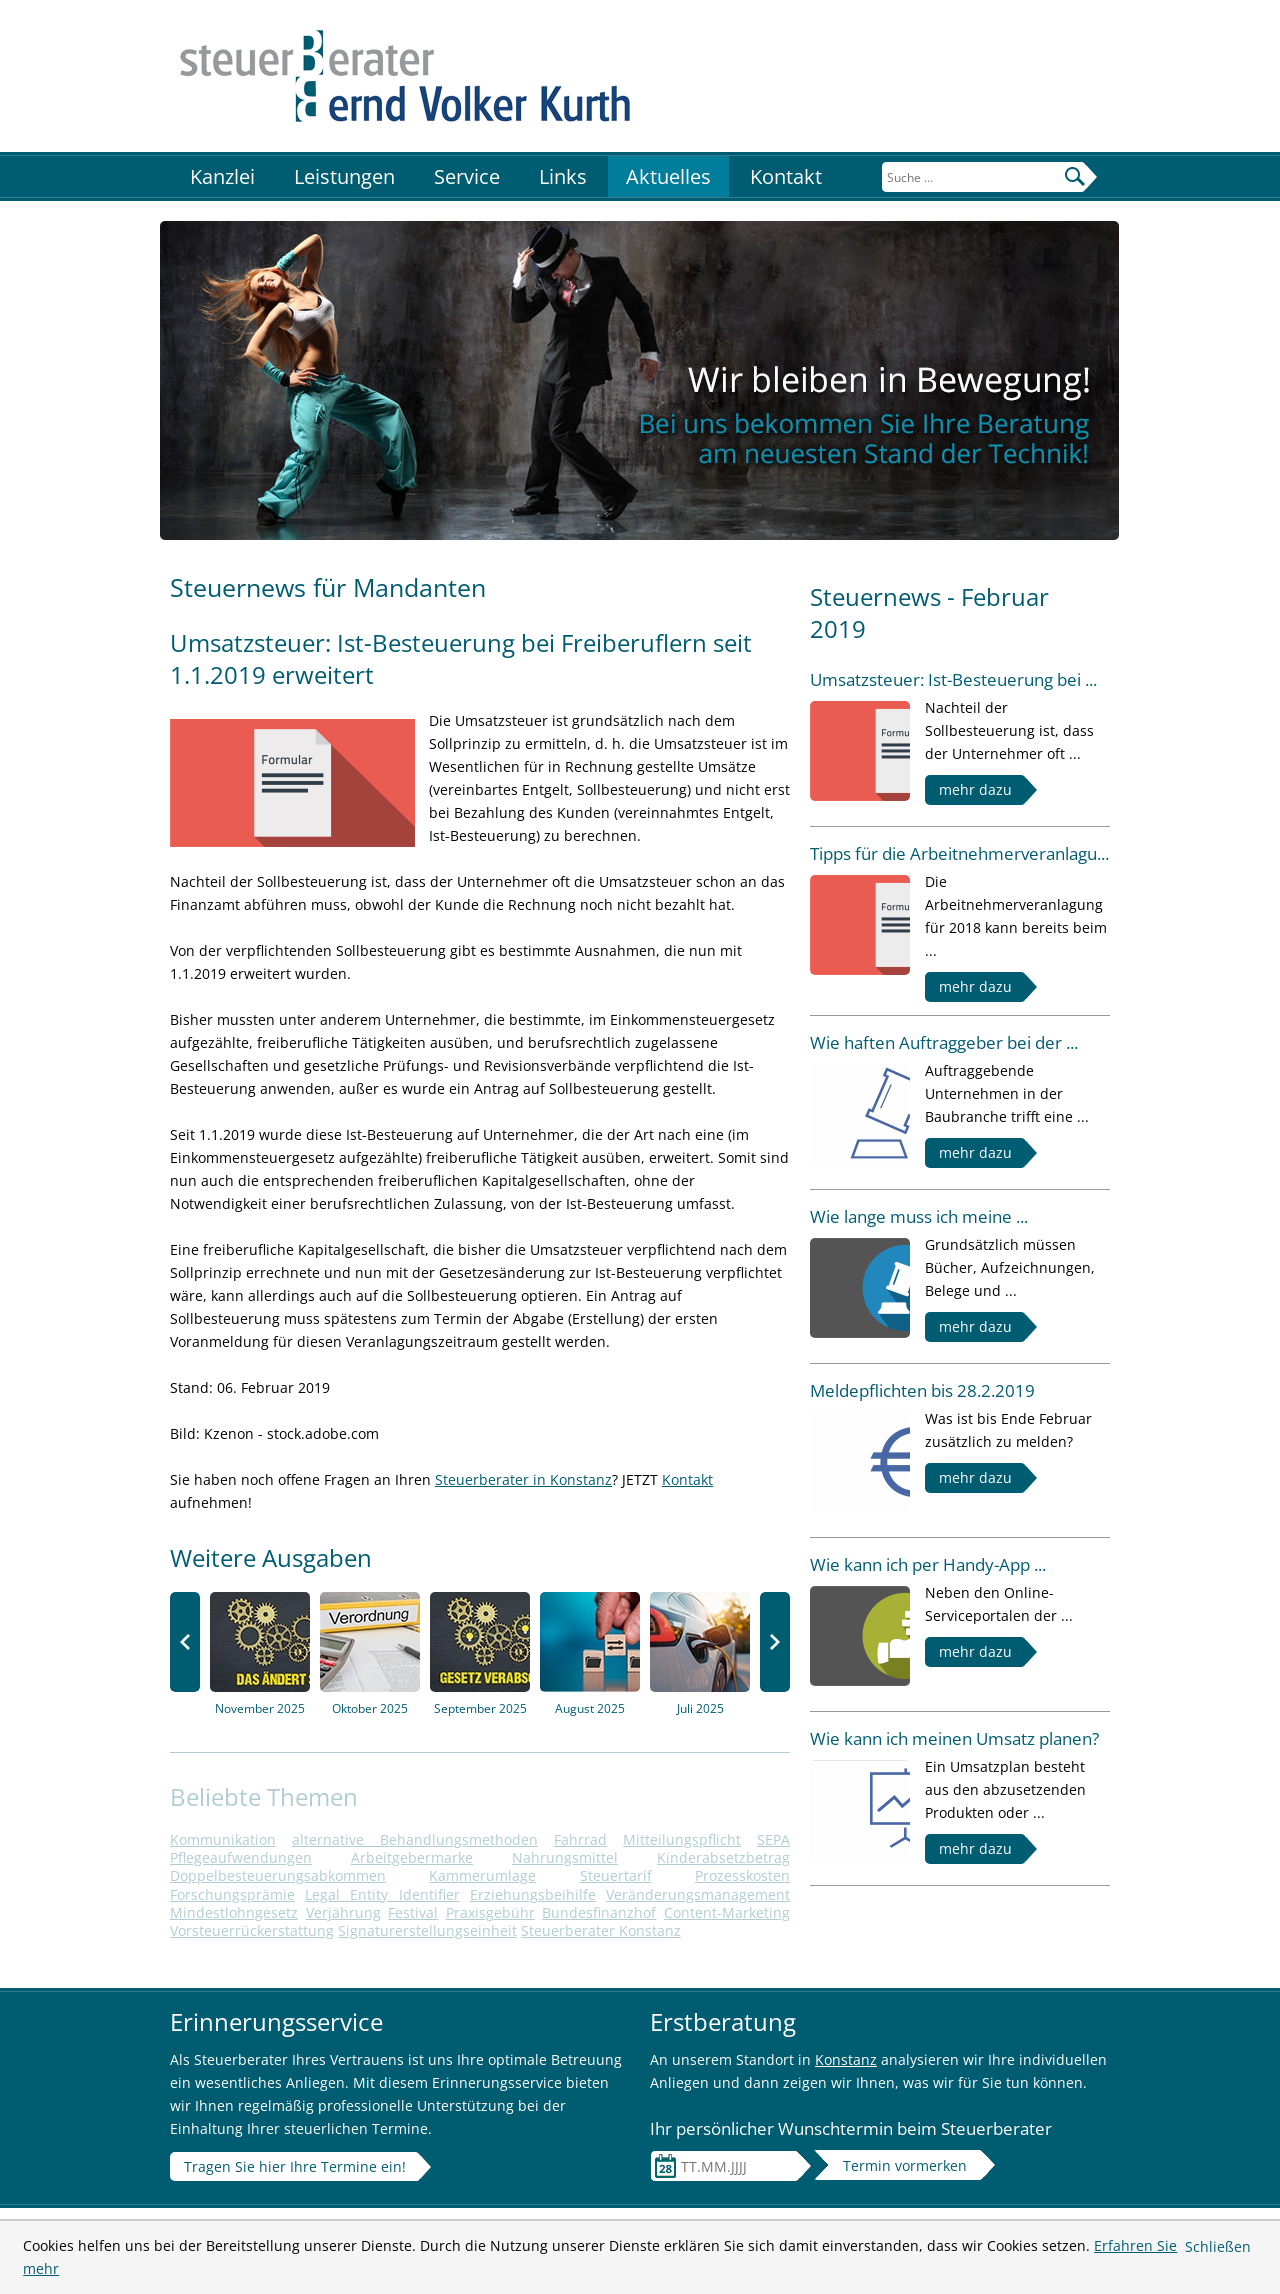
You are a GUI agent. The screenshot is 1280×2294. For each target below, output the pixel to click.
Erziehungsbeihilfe (533, 1894)
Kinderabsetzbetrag (723, 1857)
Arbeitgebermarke (412, 1857)
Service (467, 176)
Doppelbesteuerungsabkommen (278, 1875)
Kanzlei (222, 176)
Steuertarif (616, 1875)
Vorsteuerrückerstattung (252, 1930)
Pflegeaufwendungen (241, 1857)
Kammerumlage (482, 1875)
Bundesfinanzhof (599, 1912)
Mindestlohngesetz (234, 1912)
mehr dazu (975, 789)
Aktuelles (668, 176)
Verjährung (343, 1912)
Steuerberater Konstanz (601, 1930)
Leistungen (344, 176)
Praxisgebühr (490, 1912)
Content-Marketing (727, 1912)
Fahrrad (580, 1839)
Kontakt (786, 176)
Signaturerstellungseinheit (427, 1930)
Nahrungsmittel (565, 1857)
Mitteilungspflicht (682, 1839)
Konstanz (846, 2059)
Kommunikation (223, 1839)
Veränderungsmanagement (698, 1894)
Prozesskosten (742, 1875)
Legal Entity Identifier (382, 1894)
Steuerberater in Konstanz (523, 1479)
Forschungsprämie (232, 1894)
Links (563, 176)
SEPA (773, 1839)
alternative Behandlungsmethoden (415, 1839)
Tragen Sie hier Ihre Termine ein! (295, 2166)
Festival (413, 1912)
